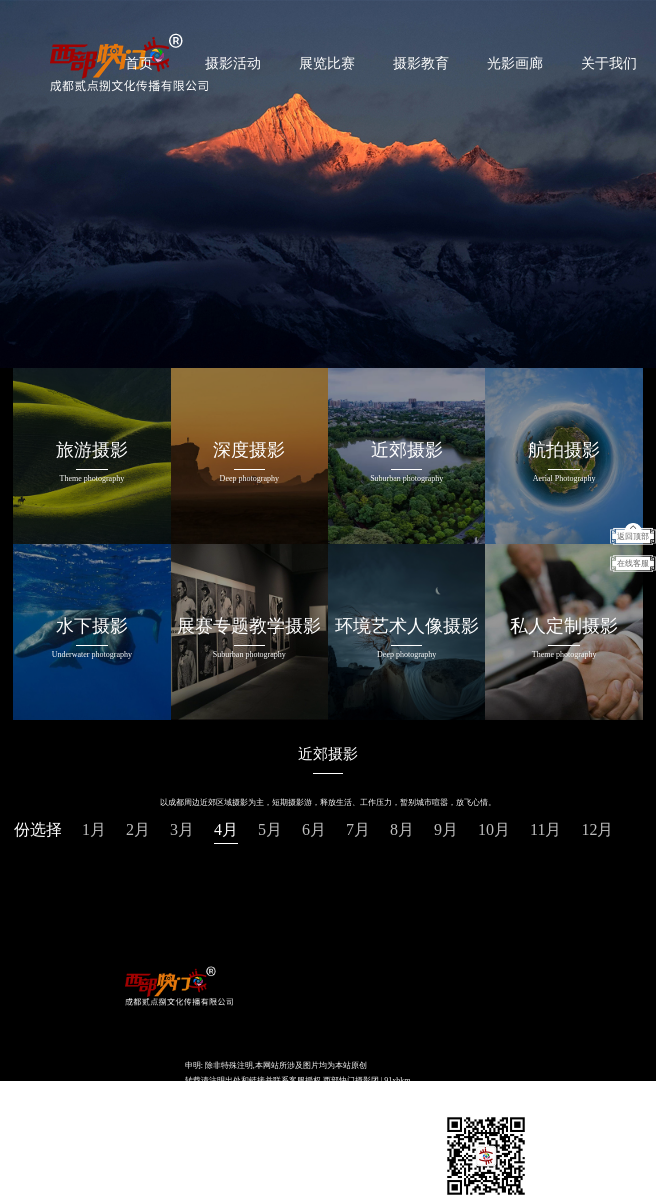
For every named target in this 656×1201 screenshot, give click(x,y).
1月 (94, 829)
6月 (314, 829)
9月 (446, 829)
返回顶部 (633, 536)
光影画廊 (515, 63)
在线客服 (633, 563)
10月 (494, 829)
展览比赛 (327, 63)
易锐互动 (306, 1110)
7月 (358, 829)
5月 (270, 829)
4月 (226, 829)
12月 (597, 829)
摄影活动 (233, 63)
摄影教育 (421, 63)
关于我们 (609, 63)
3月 (182, 829)
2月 (138, 829)
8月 (402, 829)
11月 (545, 829)
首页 (139, 63)
